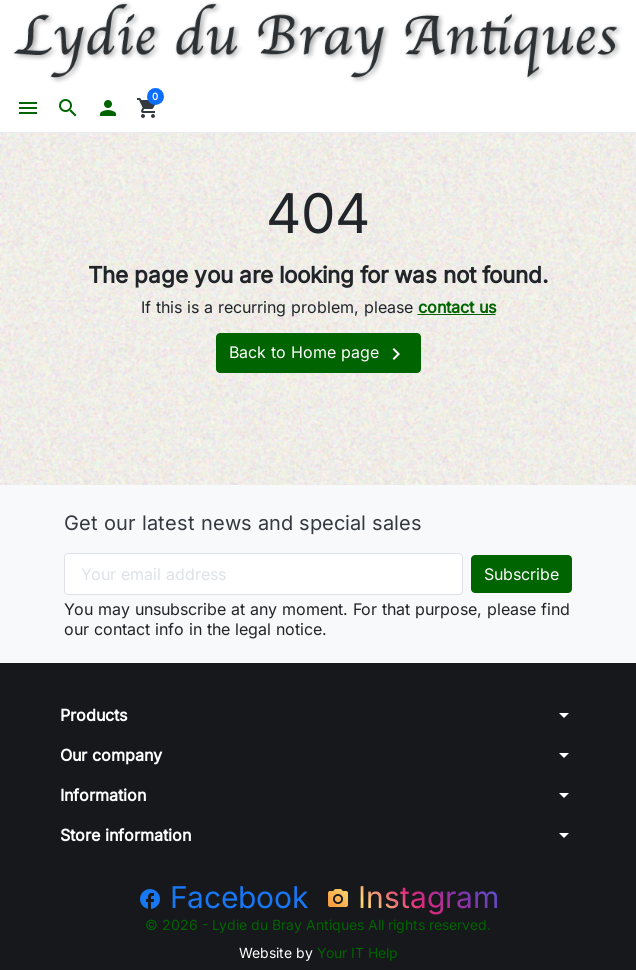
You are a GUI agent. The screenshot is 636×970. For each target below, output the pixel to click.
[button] (68, 108)
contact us (457, 307)
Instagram (412, 897)
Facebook (223, 897)
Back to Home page (318, 354)
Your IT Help (357, 952)
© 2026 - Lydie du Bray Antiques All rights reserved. (318, 924)
